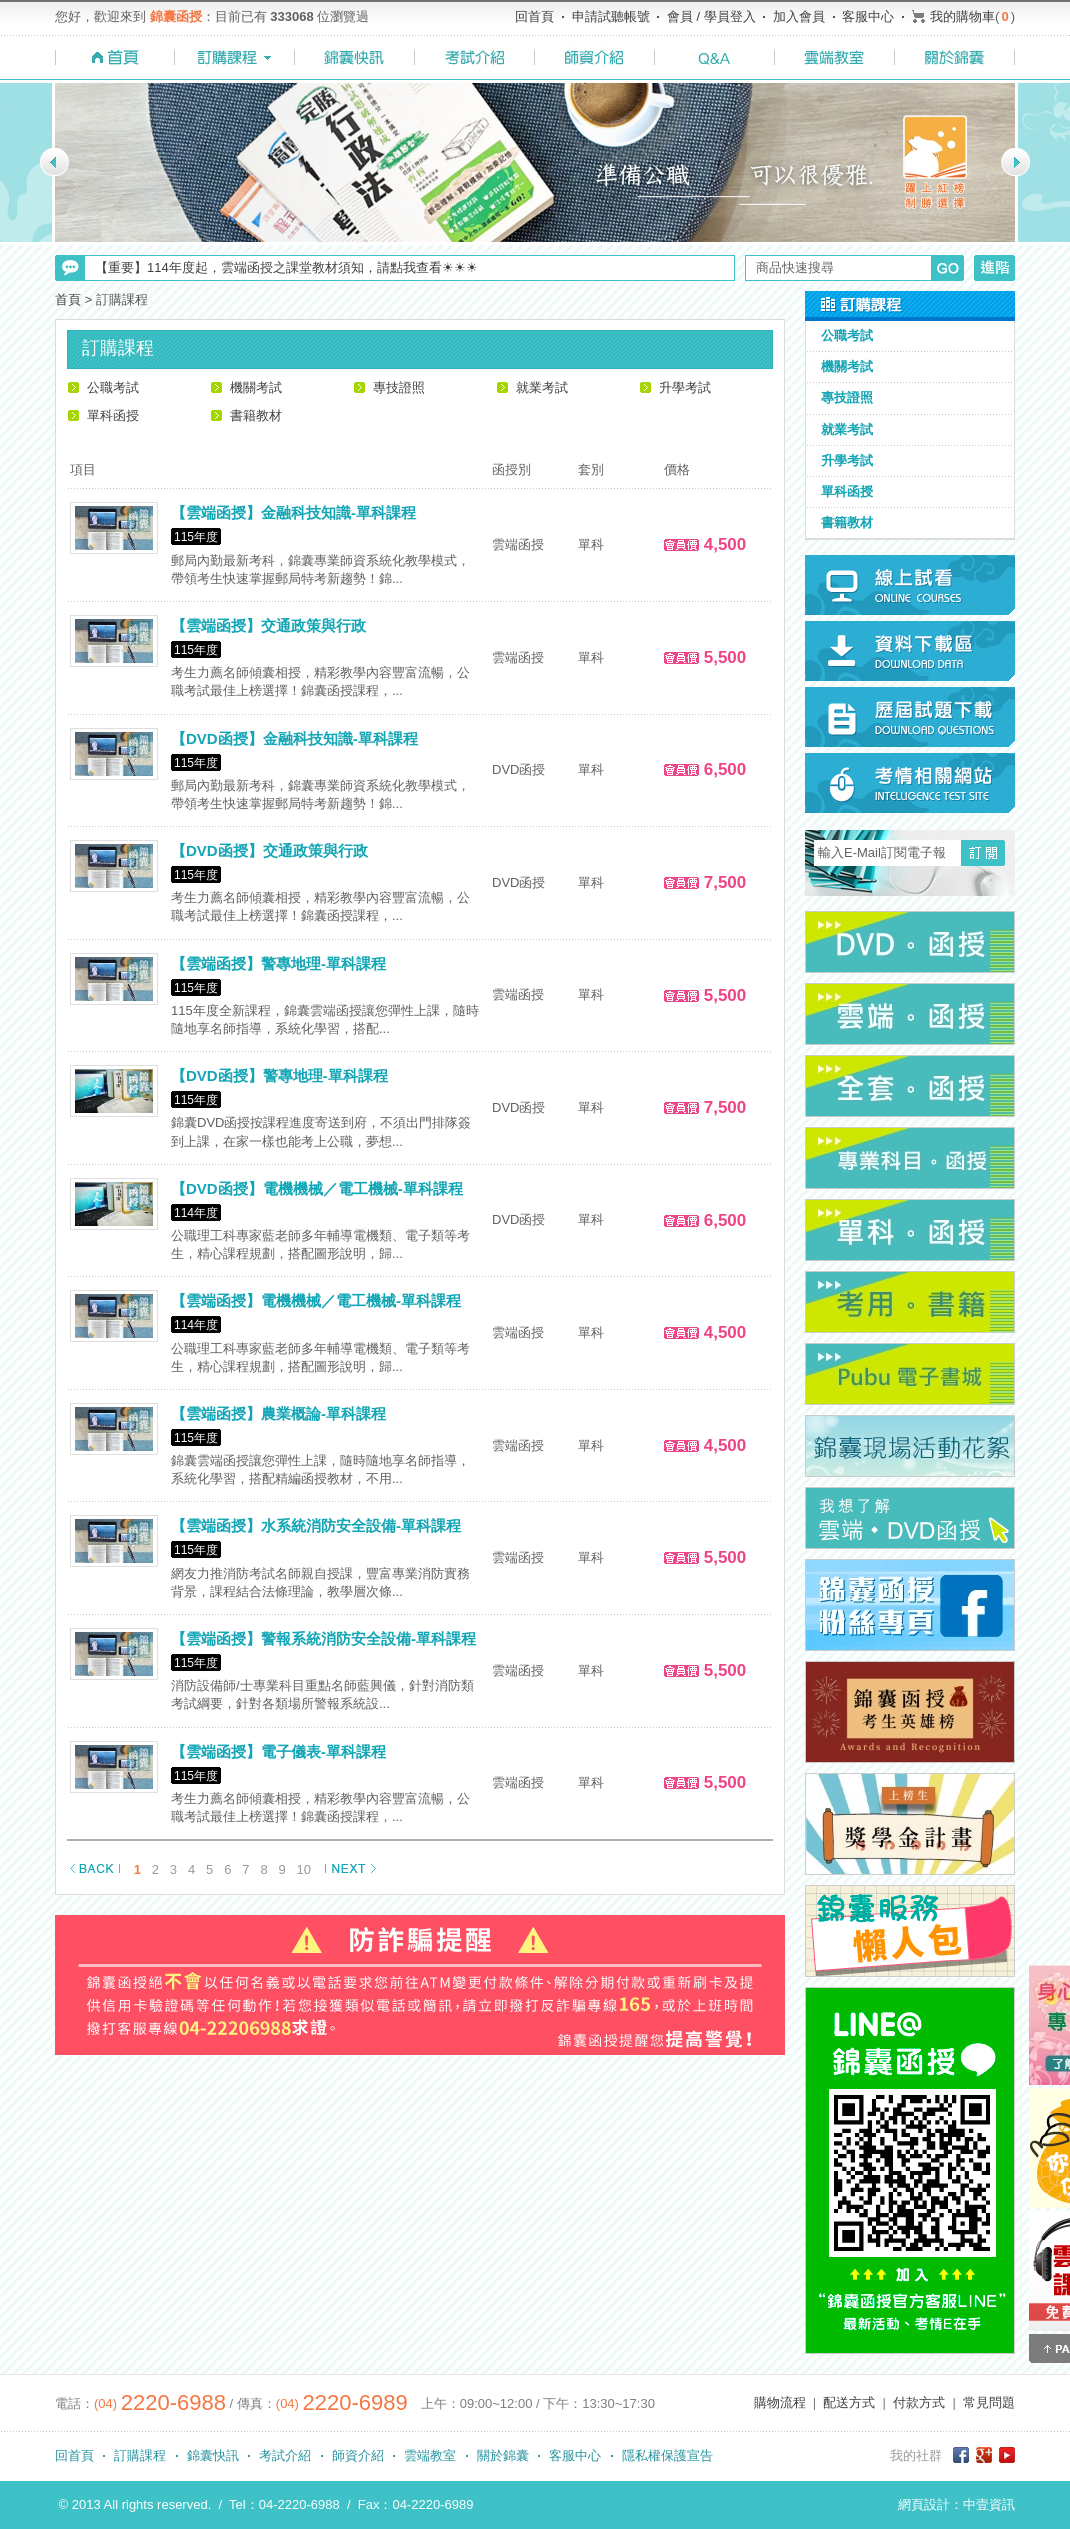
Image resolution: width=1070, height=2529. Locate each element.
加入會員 (799, 16)
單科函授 (113, 415)
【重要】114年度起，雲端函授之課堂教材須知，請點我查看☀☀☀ (286, 267)
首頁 (68, 299)
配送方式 (849, 2402)
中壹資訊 (989, 2504)
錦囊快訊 (213, 2455)
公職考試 (113, 387)
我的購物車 (962, 16)
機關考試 (256, 387)
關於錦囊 (503, 2455)
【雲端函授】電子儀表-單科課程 (278, 1751)
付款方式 (919, 2402)
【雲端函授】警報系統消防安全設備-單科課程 (323, 1638)
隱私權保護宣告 (667, 2455)
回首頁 (534, 16)
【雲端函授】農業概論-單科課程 (278, 1413)
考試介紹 (285, 2455)
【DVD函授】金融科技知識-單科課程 (294, 738)
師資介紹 (358, 2455)
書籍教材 (256, 415)
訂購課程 (140, 2455)
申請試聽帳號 (611, 16)
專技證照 (399, 387)
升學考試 (685, 387)
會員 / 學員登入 (711, 16)
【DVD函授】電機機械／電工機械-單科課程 (317, 1188)
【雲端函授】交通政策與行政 (268, 625)
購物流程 (780, 2402)
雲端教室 (430, 2455)
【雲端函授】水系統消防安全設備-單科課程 (316, 1525)
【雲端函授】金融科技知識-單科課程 (293, 512)
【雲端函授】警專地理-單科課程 (278, 963)
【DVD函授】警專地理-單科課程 (279, 1075)
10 (304, 1869)
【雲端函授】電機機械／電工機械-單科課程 (316, 1300)
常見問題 (989, 2402)
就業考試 (542, 387)
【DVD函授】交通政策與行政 (269, 850)
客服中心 (868, 16)
